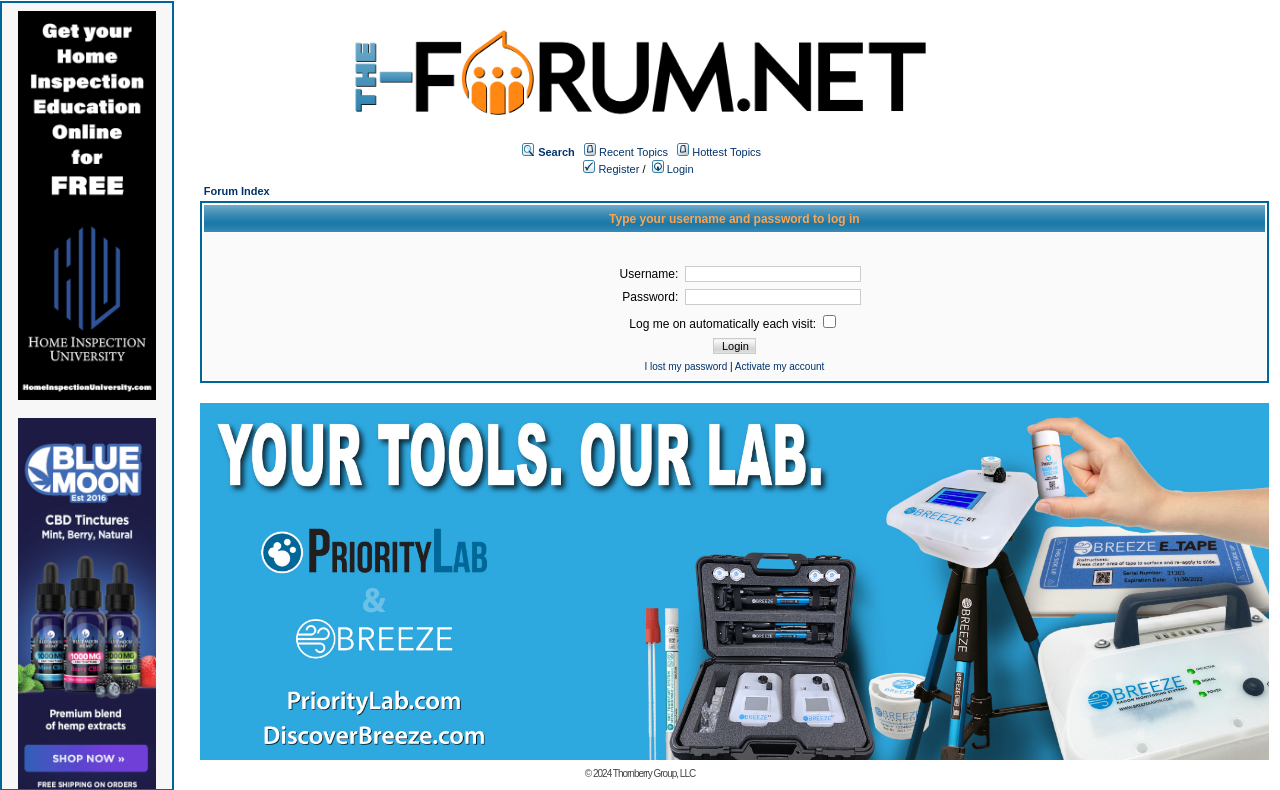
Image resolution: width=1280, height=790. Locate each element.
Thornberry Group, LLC (654, 773)
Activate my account (779, 366)
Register (611, 169)
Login (673, 169)
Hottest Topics (726, 152)
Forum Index (237, 191)
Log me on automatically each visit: (732, 324)
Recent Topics (633, 152)
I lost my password (685, 366)
